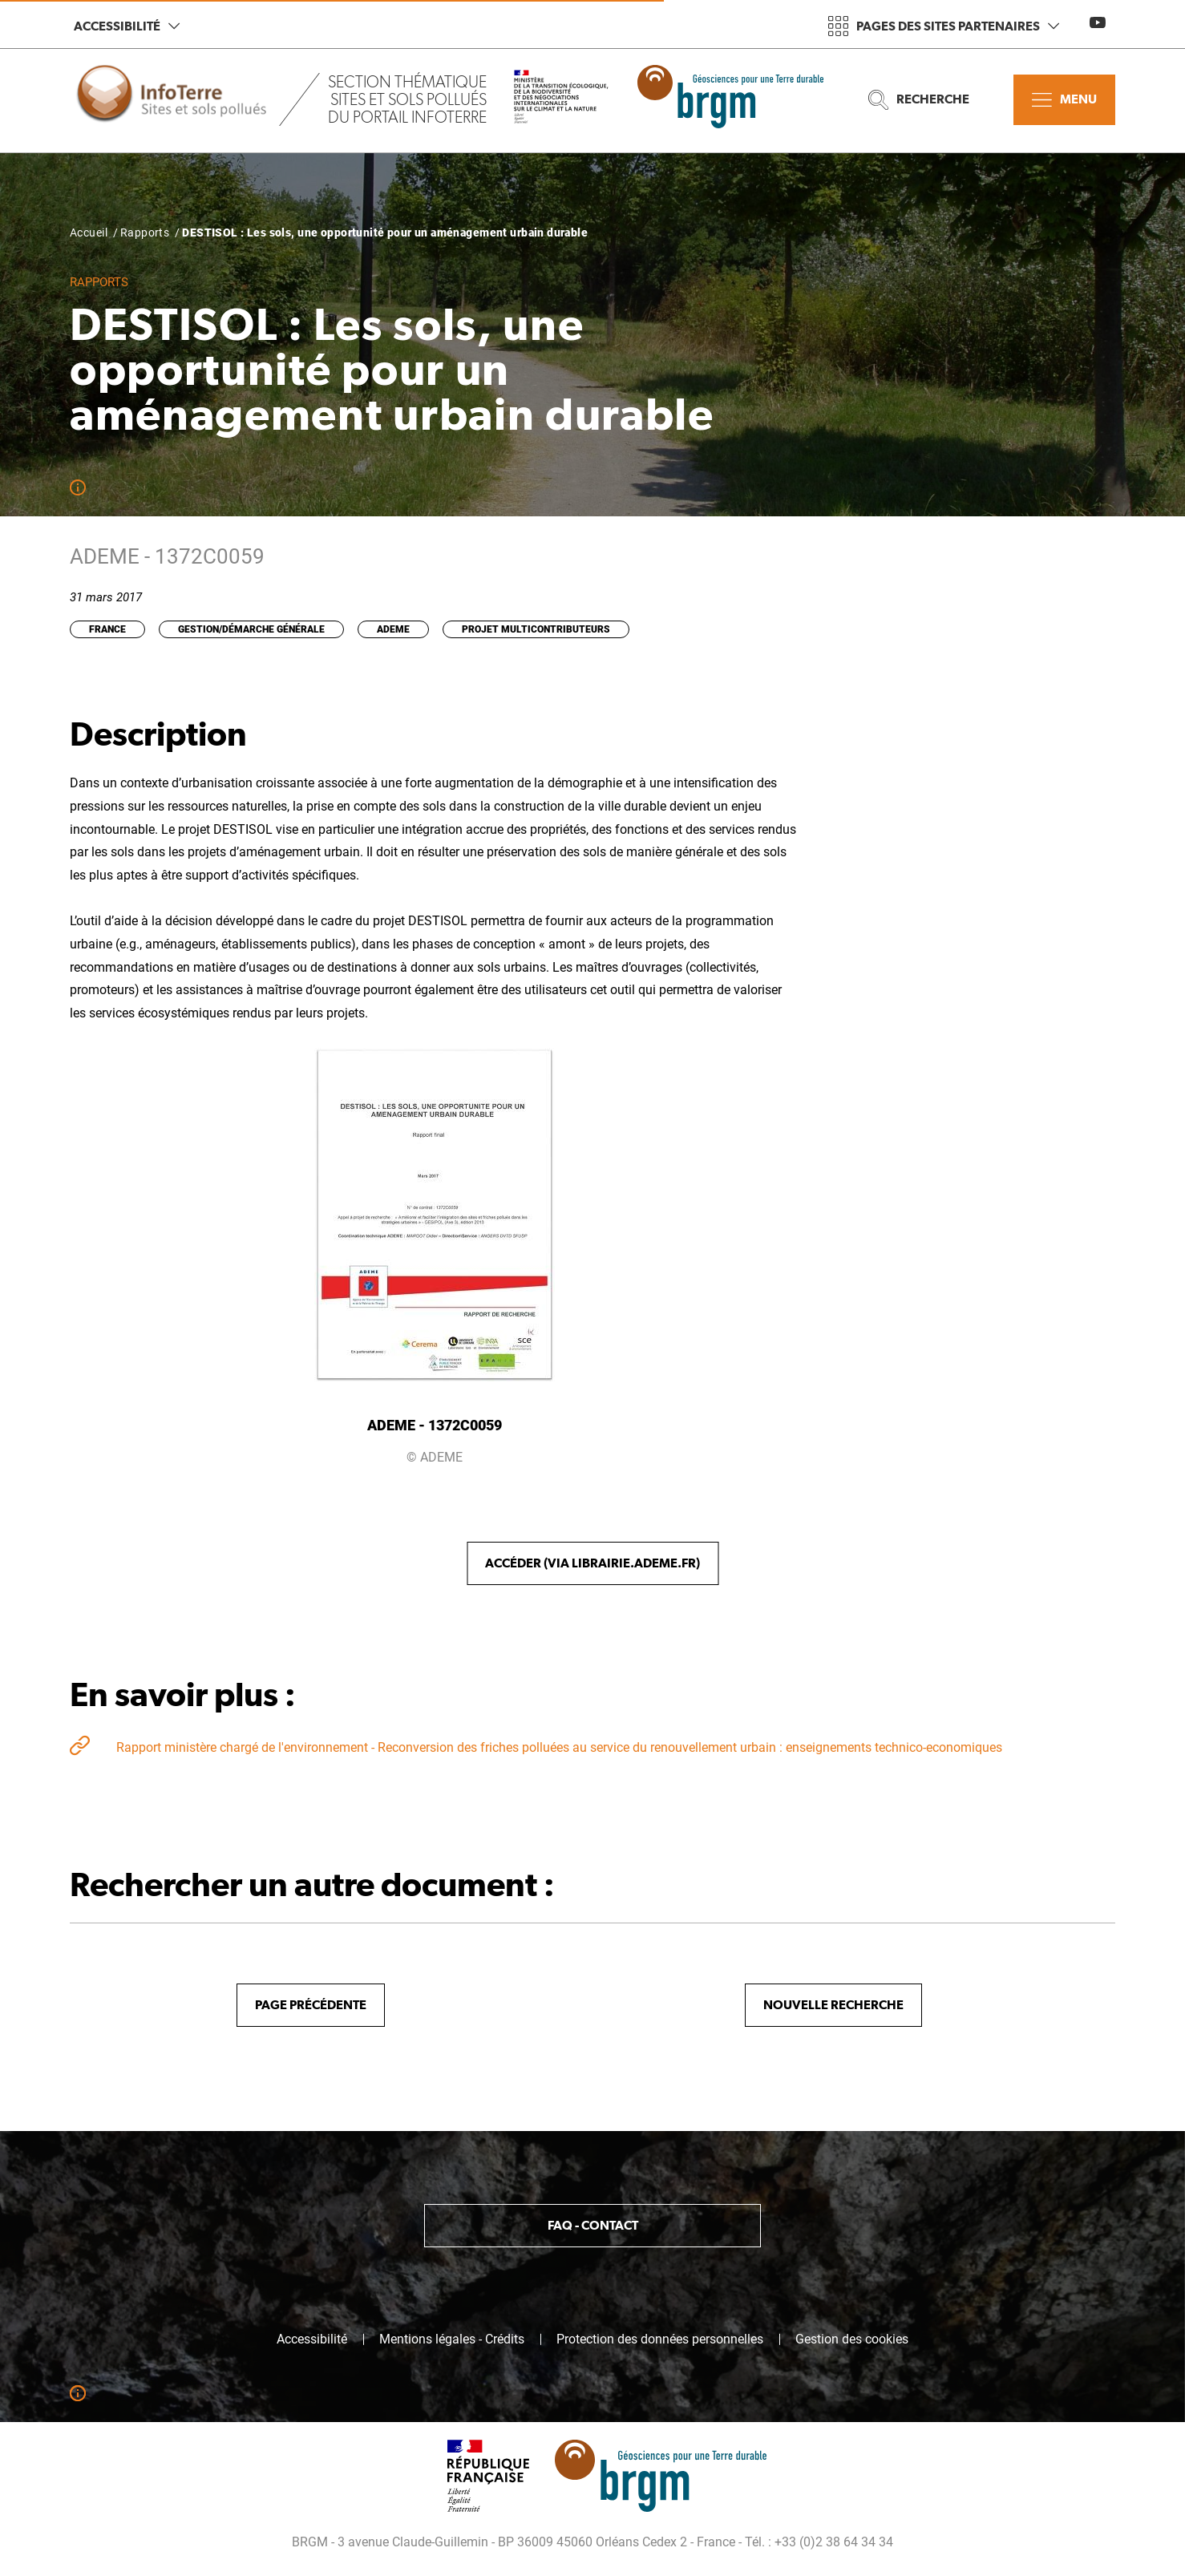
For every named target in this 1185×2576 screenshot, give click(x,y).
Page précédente (310, 2004)
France (107, 629)
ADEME (393, 629)
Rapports (144, 232)
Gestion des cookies (851, 2339)
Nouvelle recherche (833, 2004)
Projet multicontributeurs (536, 629)
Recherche (918, 100)
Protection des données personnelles (659, 2339)
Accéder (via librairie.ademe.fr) (592, 1563)
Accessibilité (127, 26)
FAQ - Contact (593, 2225)
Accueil (88, 232)
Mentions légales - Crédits (451, 2339)
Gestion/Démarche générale (251, 629)
